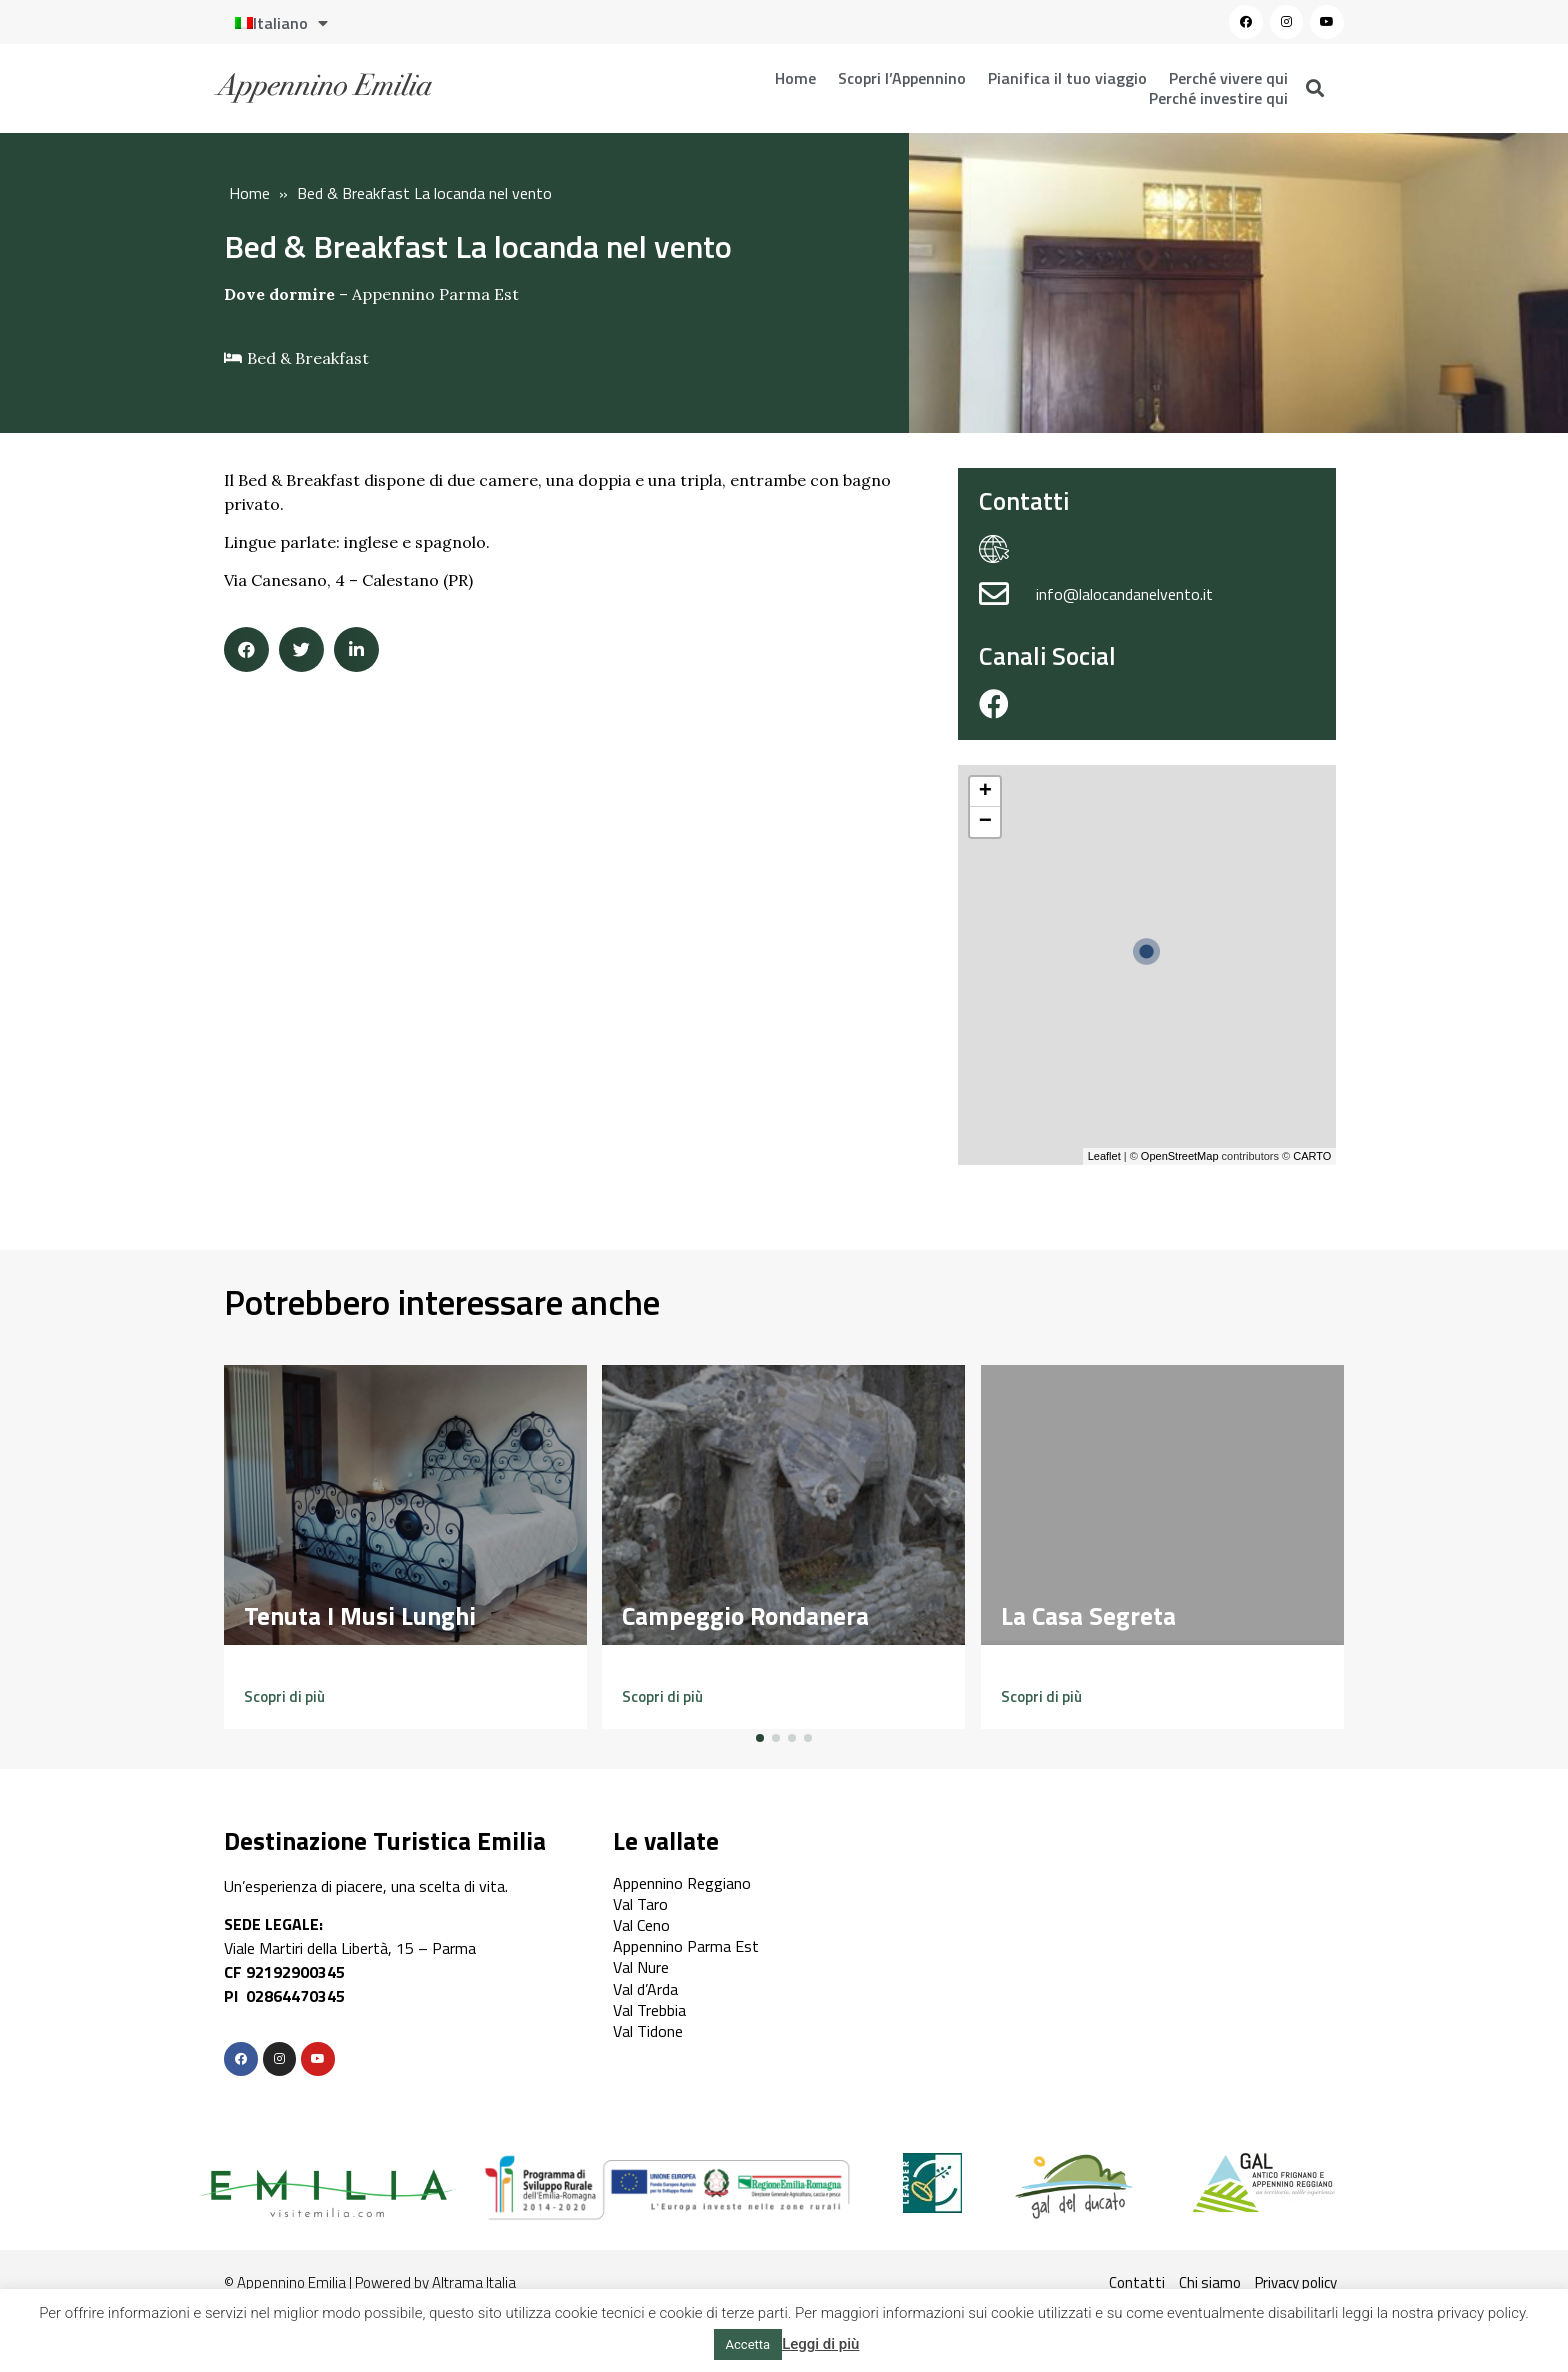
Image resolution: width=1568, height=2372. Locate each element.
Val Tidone (648, 2031)
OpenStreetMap (1180, 1156)
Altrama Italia (474, 2282)
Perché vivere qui (1228, 78)
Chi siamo (1210, 2282)
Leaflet (1104, 1156)
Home (795, 78)
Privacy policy (1296, 2282)
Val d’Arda (645, 1989)
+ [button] (985, 792)
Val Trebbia (649, 2010)
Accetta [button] (748, 2344)
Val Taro (640, 1904)
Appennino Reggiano (682, 1883)
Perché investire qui (1218, 98)
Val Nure (641, 1967)
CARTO (1312, 1156)
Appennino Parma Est (435, 294)
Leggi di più (820, 2344)
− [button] (985, 822)
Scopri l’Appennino (902, 78)
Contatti (1137, 2282)
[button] (284, 1696)
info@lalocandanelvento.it (1124, 594)
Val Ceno (641, 1925)
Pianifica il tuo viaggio (1067, 78)
